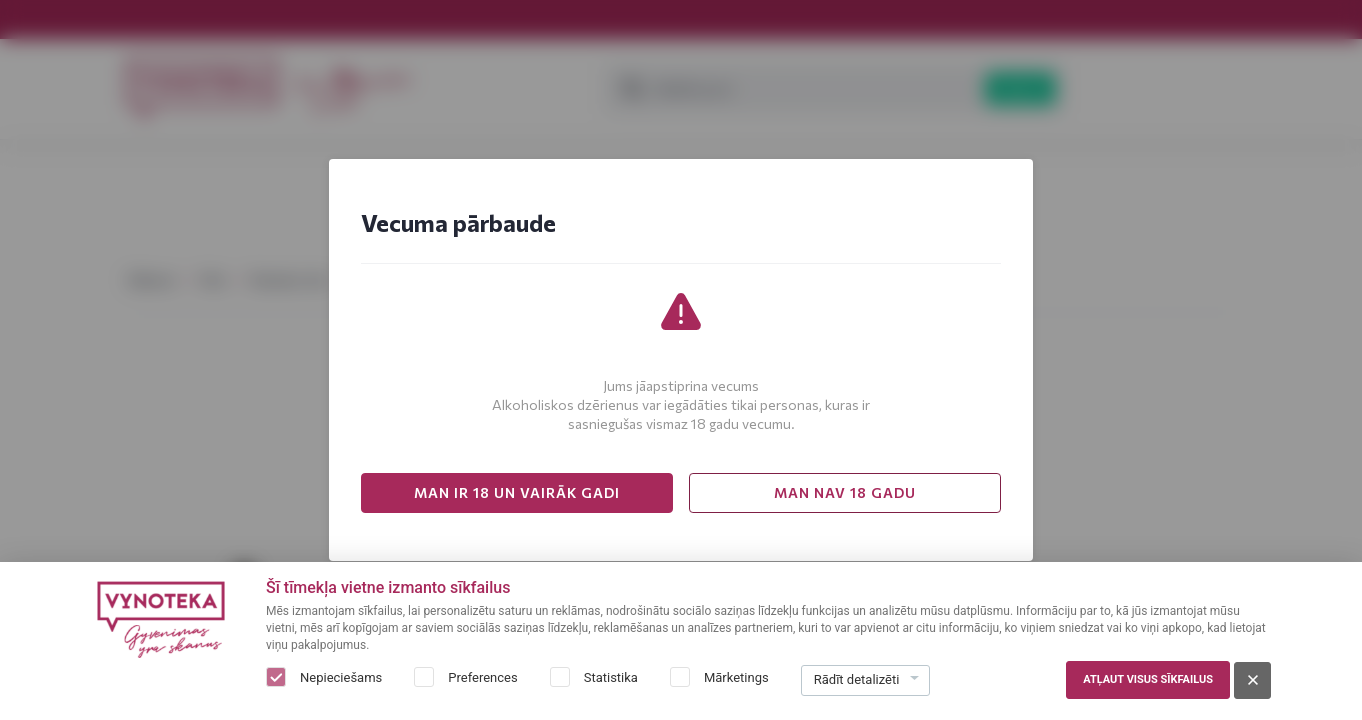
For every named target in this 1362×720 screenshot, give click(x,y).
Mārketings (736, 677)
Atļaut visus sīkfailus (1148, 679)
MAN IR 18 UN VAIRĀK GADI (517, 492)
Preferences (482, 677)
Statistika (611, 677)
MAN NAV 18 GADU (845, 492)
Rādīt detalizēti (857, 679)
